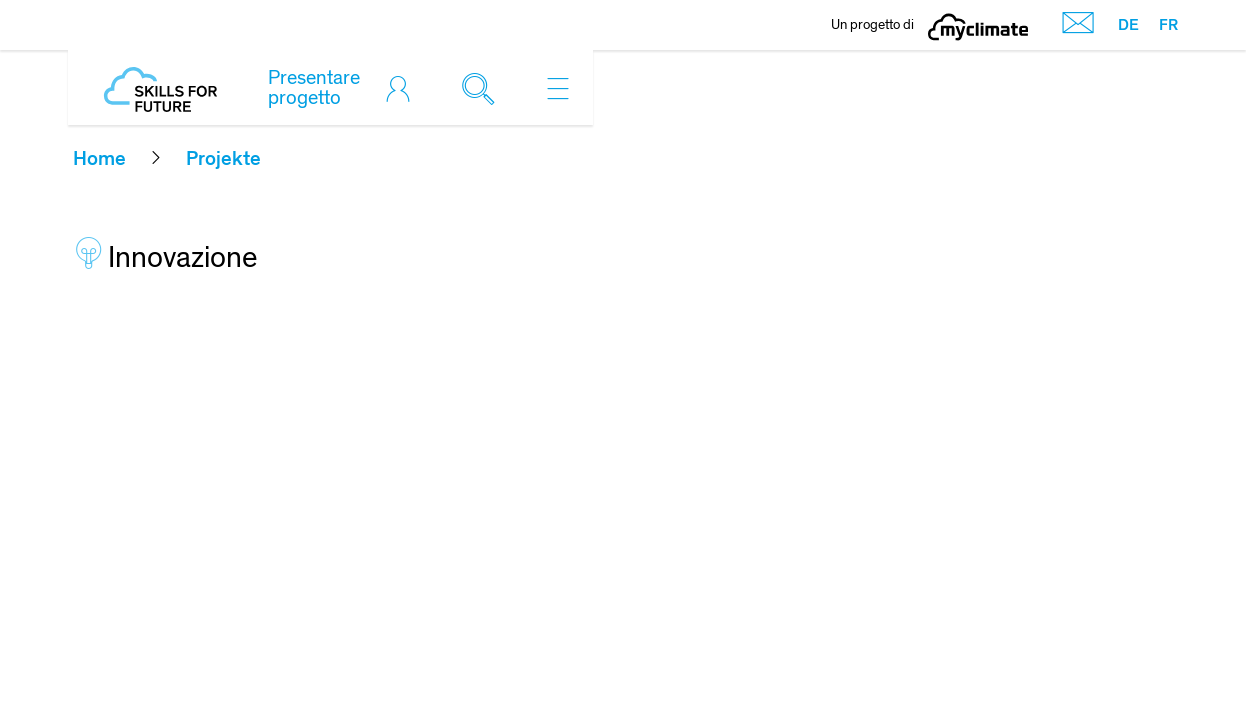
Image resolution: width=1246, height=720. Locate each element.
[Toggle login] (403, 88)
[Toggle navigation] (558, 88)
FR (1168, 25)
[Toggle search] (483, 88)
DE (1128, 25)
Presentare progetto (314, 88)
